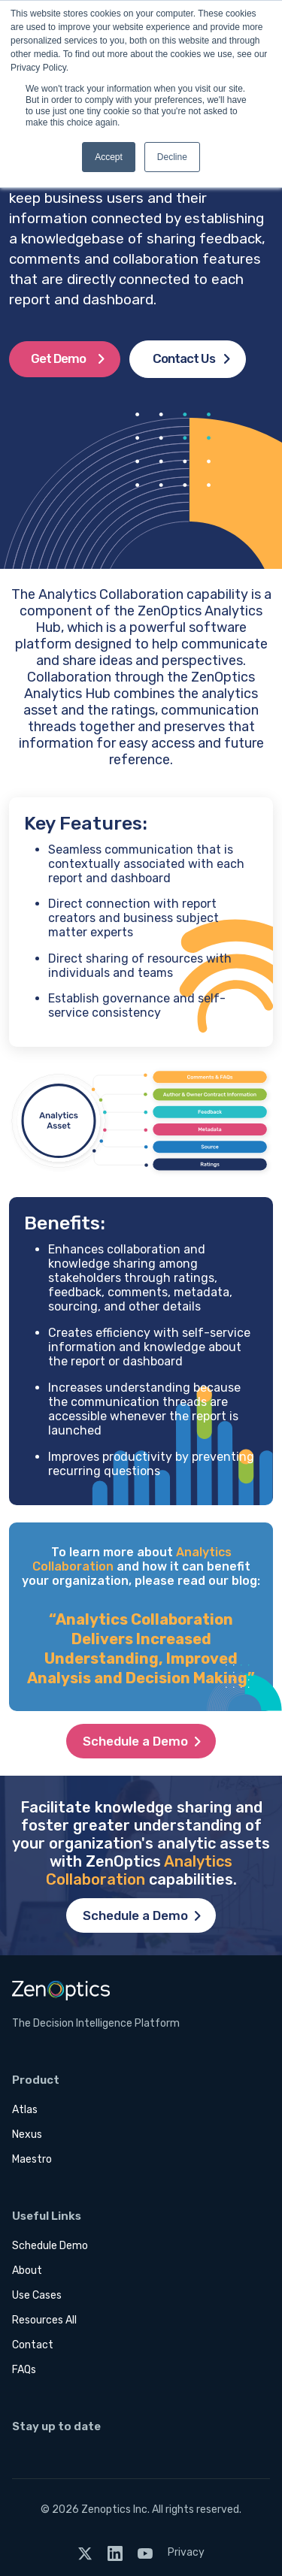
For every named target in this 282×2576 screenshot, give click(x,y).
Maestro (32, 2159)
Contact (32, 2345)
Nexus (27, 2134)
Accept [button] (109, 157)
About (27, 2270)
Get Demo (58, 358)
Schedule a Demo (135, 1741)
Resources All (44, 2320)
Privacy (186, 2552)
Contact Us (184, 358)
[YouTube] (145, 2552)
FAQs (24, 2369)
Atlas (25, 2109)
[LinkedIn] (115, 2552)
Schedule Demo (50, 2245)
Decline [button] (172, 157)
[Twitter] (84, 2552)
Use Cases (37, 2295)
